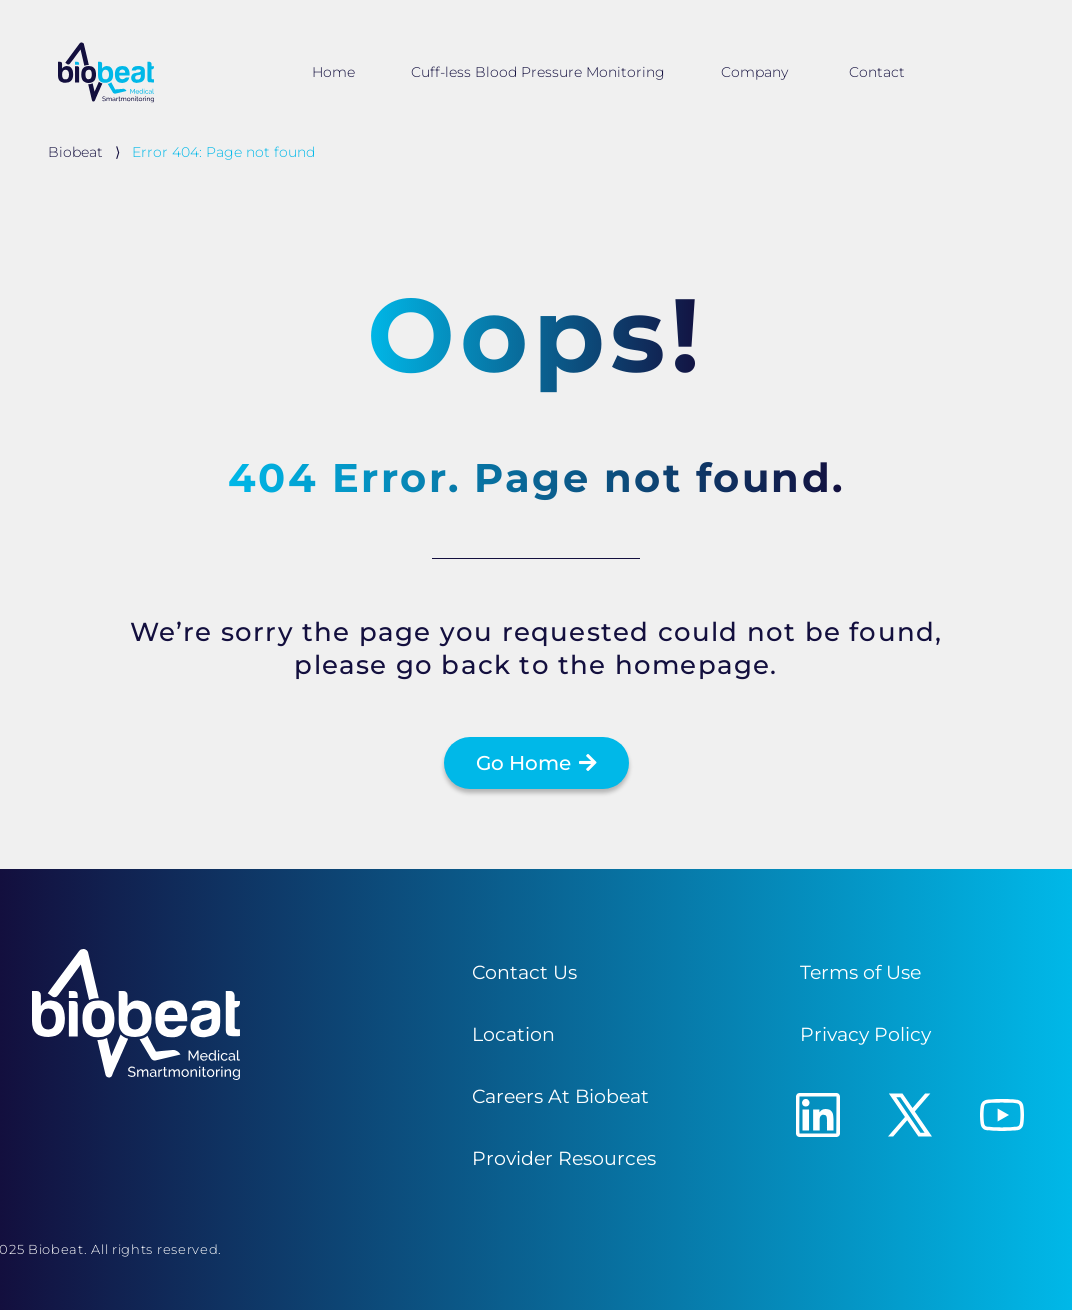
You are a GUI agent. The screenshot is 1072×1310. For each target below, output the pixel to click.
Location (513, 1034)
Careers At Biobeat (560, 1096)
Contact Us (524, 972)
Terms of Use (860, 972)
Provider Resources (564, 1158)
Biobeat (75, 152)
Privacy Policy (865, 1034)
